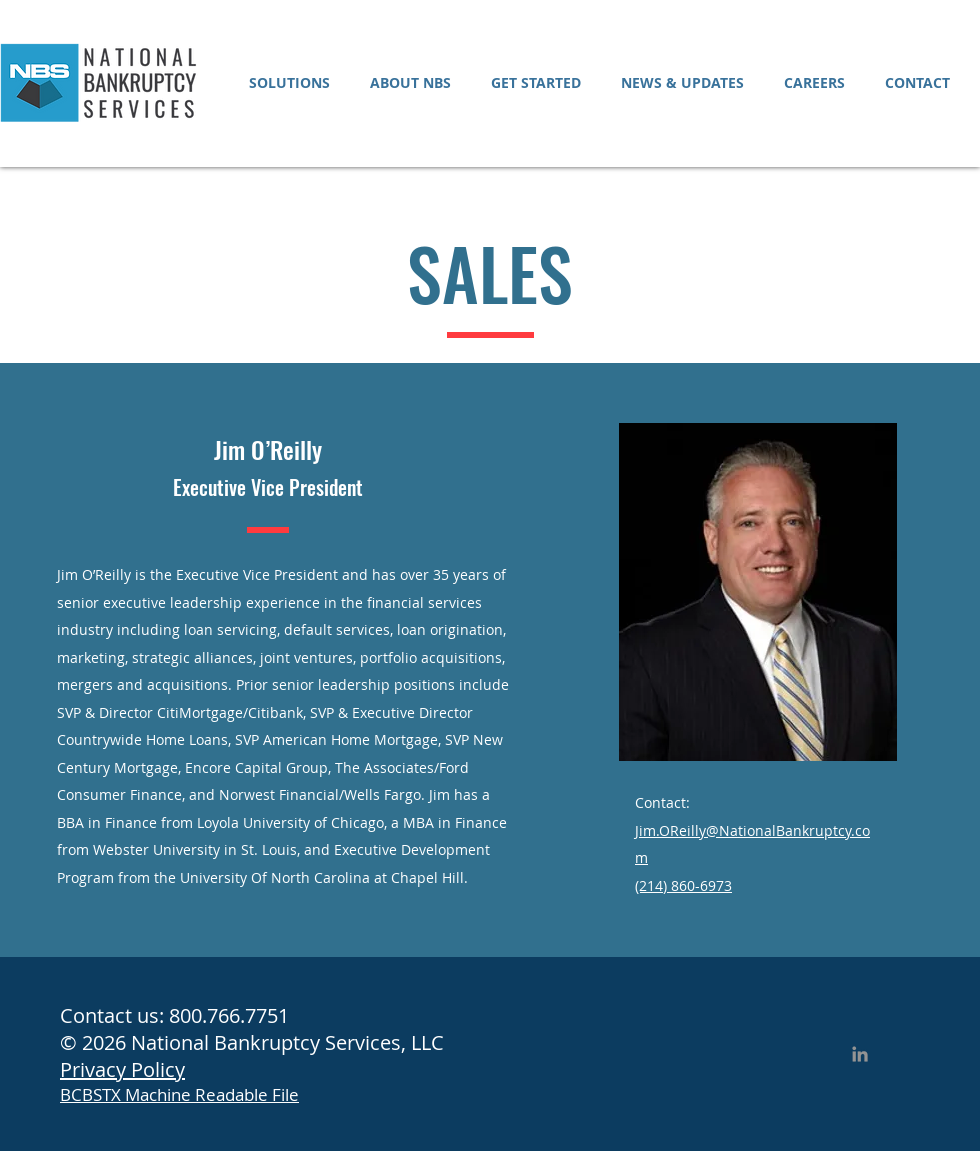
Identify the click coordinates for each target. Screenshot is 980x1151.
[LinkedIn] (860, 1054)
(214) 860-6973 (683, 885)
